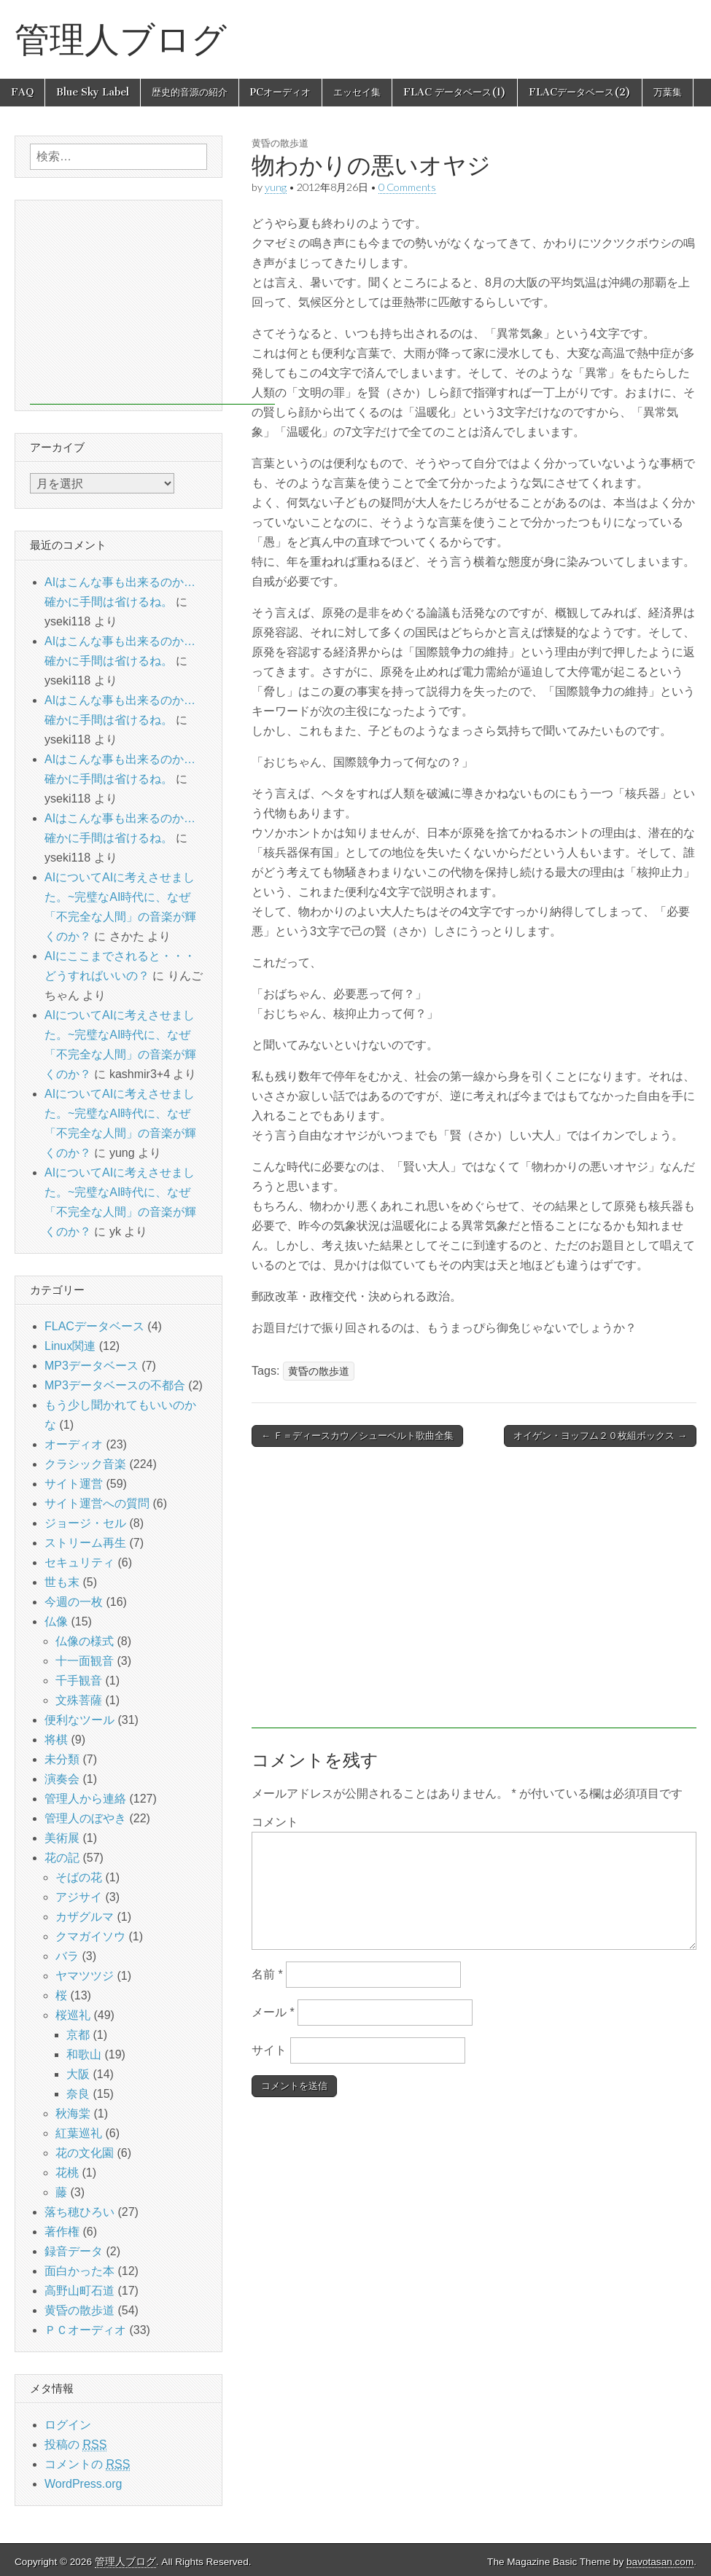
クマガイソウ (90, 1936)
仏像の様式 (84, 1641)
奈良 (78, 2094)
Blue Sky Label (92, 92)
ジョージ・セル (85, 1523)
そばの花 (78, 1877)
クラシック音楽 (85, 1464)
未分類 (61, 1759)
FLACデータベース (94, 1326)
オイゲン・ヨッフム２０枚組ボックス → (600, 1435)
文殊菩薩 (78, 1700)
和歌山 (83, 2054)
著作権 (61, 2231)
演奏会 (61, 1779)
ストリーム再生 (85, 1543)
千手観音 (78, 1680)
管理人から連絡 (85, 1798)
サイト (269, 2050)
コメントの (87, 2464)
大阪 (78, 2074)
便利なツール (79, 1720)
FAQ (22, 92)
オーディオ (73, 1444)
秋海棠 (72, 2113)
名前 (267, 1974)
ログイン (67, 2425)
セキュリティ (79, 1562)
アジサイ (78, 1897)
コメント (275, 1822)
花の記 (61, 1857)
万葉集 (667, 92)
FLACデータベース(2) (580, 92)
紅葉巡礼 (78, 2133)
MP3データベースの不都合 (114, 1385)
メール (273, 2012)
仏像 (56, 1621)
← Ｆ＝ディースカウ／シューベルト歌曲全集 (357, 1435)
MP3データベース (91, 1365)
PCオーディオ (280, 92)
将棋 (56, 1739)
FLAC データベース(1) (454, 92)
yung (276, 187)
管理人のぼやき (85, 1818)
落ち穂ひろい (79, 2212)
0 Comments (407, 187)
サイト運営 (73, 1484)
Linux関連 (70, 1346)
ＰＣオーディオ (85, 2330)
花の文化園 (84, 2153)
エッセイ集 (357, 92)
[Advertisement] (474, 1594)
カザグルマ (84, 1916)
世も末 (61, 1582)
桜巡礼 (72, 2015)
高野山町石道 (79, 2290)
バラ (67, 1956)
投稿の (75, 2444)
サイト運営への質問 (96, 1503)
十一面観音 (84, 1661)
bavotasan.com (659, 2561)
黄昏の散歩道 (280, 143)
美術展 (61, 1838)
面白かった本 (79, 2271)
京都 (78, 2035)
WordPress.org (83, 2484)
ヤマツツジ (84, 1976)
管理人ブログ (121, 39)
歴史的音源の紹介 (190, 92)
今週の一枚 (73, 1602)
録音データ (73, 2251)
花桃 (67, 2172)
